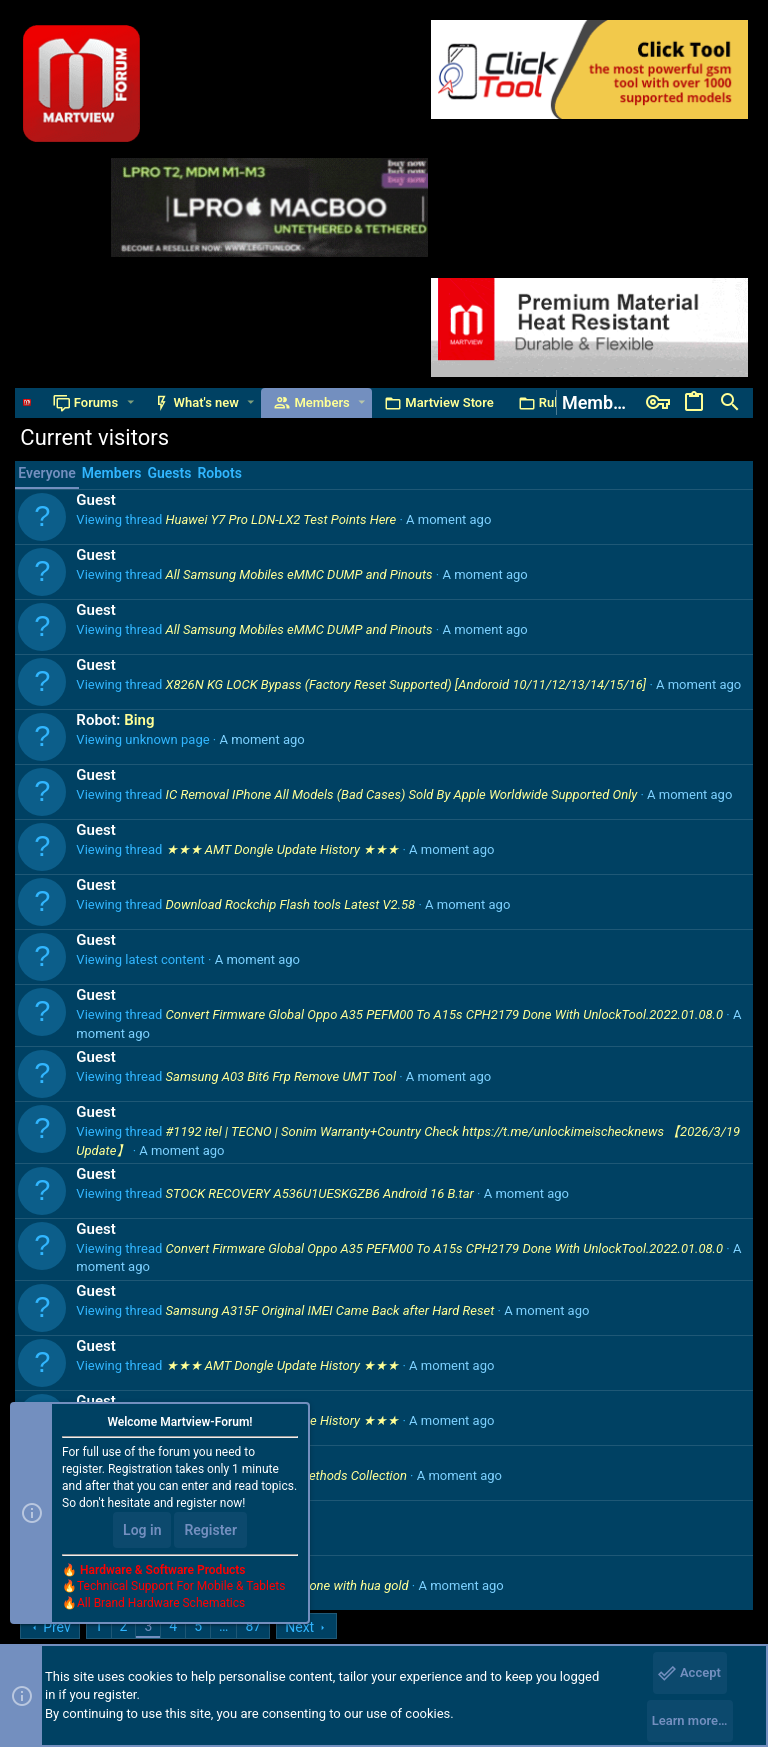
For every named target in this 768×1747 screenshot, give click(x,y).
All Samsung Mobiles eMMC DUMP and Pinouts (299, 574)
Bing (139, 720)
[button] (130, 402)
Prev (57, 1627)
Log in (142, 1530)
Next (299, 1627)
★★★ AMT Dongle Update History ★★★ (283, 849)
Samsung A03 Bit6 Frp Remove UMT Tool (281, 1076)
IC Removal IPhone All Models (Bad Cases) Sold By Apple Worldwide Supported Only (402, 794)
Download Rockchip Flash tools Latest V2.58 (291, 904)
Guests (169, 473)
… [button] (223, 1626)
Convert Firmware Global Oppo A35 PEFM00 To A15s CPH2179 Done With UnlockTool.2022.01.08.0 (444, 1014)
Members (112, 473)
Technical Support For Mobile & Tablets (181, 1586)
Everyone (46, 473)
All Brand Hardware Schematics (161, 1603)
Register (210, 1530)
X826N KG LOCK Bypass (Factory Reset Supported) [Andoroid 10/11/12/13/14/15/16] (406, 684)
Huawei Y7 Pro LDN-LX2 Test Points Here (281, 519)
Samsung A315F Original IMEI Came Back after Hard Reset (330, 1310)
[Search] (730, 403)
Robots (219, 473)
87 (253, 1626)
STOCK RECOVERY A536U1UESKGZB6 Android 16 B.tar (320, 1193)
